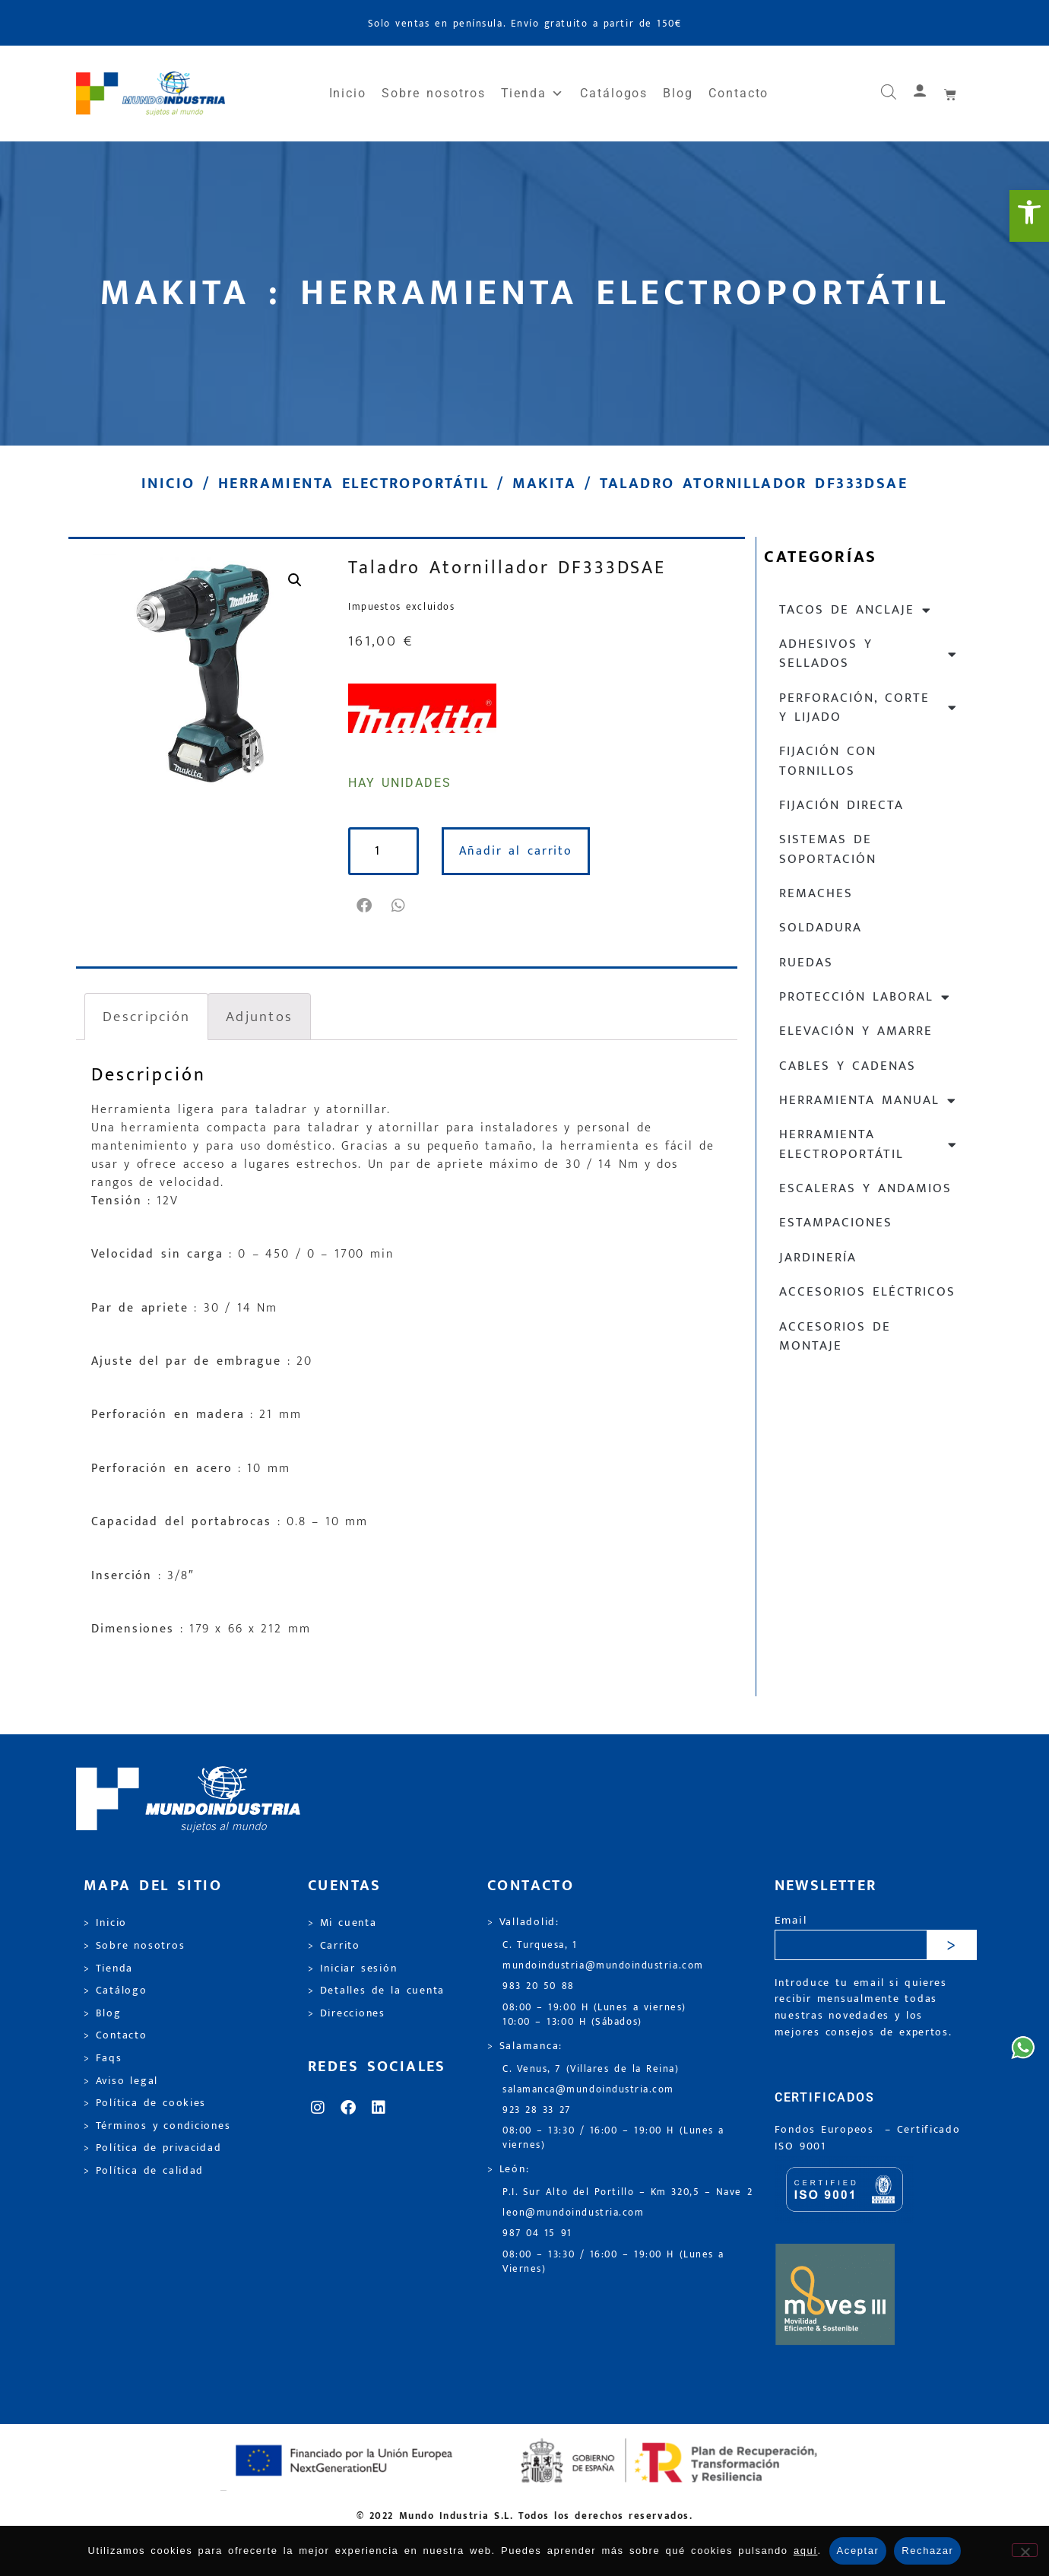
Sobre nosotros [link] (433, 93)
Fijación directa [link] (841, 805)
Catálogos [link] (614, 93)
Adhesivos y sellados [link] (868, 653)
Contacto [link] (738, 93)
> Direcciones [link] (346, 2013)
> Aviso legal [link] (121, 2081)
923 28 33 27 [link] (536, 2110)
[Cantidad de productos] (384, 851)
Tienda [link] (533, 93)
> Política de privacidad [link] (152, 2148)
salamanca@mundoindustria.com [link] (588, 2090)
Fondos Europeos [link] (827, 2130)
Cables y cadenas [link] (847, 1066)
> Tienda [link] (108, 1968)
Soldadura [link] (820, 927)
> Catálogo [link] (115, 1990)
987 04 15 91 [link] (537, 2233)
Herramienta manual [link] (868, 1100)
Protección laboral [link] (865, 997)
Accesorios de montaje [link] (835, 1336)
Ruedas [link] (806, 962)
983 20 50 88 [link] (538, 1986)
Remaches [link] (816, 893)
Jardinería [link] (818, 1257)
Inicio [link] (348, 93)
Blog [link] (678, 93)
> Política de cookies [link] (145, 2103)
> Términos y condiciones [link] (157, 2126)
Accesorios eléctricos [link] (867, 1291)
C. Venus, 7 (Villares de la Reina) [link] (591, 2069)
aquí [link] (806, 2550)
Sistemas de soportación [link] (827, 849)
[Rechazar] (1025, 2550)
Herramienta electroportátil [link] (353, 483)
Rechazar (927, 2550)
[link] (1029, 216)
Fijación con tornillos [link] (827, 761)
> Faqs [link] (103, 2058)
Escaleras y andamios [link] (865, 1188)
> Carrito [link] (334, 1946)
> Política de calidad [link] (144, 2171)
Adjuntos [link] (259, 1016)
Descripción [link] (146, 1016)
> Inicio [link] (105, 1923)
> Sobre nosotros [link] (134, 1946)
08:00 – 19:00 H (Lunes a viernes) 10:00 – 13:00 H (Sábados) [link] (594, 2015)
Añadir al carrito (518, 851)
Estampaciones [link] (835, 1222)
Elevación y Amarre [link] (856, 1031)
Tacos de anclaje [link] (855, 610)
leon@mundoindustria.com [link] (573, 2213)
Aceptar (858, 2550)
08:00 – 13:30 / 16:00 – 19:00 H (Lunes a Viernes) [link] (613, 2262)
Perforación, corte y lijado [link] (868, 707)
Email (791, 1921)
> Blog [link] (103, 2013)
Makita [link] (544, 483)
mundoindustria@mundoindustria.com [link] (603, 1966)
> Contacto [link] (115, 2035)
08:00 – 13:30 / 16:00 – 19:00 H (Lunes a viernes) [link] (613, 2138)
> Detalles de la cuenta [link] (376, 1990)
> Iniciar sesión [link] (352, 1968)
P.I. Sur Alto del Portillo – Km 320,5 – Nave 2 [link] (627, 2192)
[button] (365, 905)
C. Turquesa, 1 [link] (540, 1945)
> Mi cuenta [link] (342, 1923)
